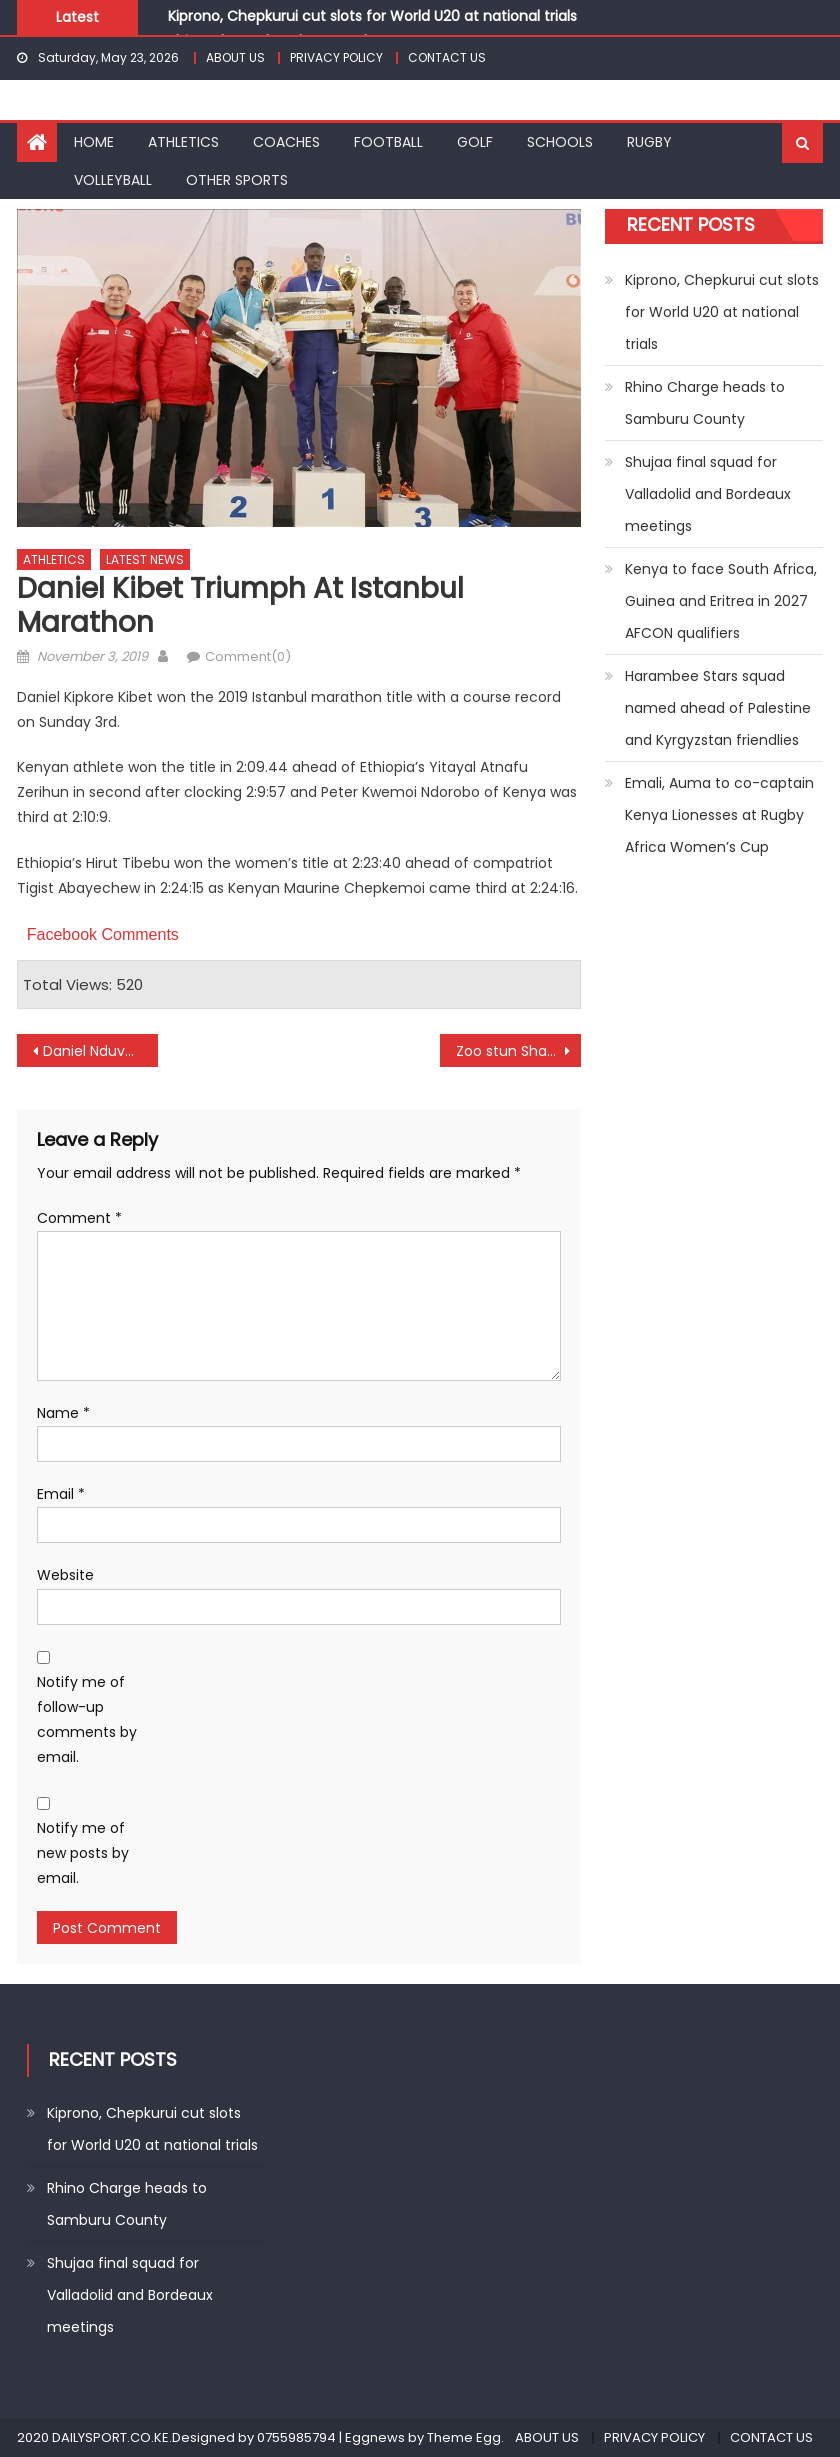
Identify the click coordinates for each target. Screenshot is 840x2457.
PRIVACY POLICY (336, 57)
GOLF (475, 142)
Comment (79, 1218)
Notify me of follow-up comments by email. (87, 1720)
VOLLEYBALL (113, 180)
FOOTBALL (388, 142)
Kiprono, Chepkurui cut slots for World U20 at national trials (372, 16)
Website (65, 1575)
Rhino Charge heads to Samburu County (705, 403)
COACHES (286, 142)
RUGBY (649, 142)
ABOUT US (235, 57)
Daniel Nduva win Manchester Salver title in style (100, 1051)
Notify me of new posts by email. (83, 1853)
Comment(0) (248, 656)
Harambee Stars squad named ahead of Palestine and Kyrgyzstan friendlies (718, 708)
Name (63, 1413)
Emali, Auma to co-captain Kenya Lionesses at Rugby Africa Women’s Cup (719, 815)
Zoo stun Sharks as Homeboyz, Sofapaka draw (518, 1051)
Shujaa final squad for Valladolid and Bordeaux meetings (708, 494)
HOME (94, 142)
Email (61, 1494)
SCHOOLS (560, 142)
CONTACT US (447, 57)
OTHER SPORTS (237, 180)
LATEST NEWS (145, 559)
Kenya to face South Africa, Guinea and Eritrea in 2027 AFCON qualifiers (721, 601)
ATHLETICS (183, 142)
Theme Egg (464, 2437)
